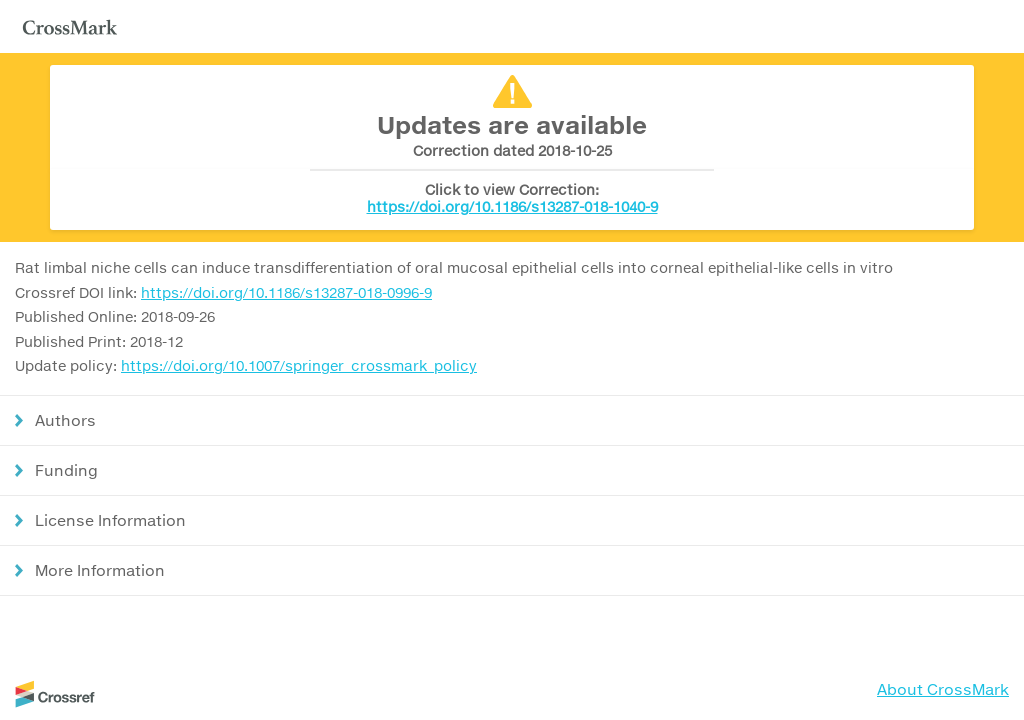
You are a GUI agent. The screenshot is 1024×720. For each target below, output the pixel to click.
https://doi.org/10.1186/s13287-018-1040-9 (512, 206)
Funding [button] (66, 470)
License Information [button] (110, 520)
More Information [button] (100, 570)
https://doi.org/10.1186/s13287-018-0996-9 (286, 292)
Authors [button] (65, 420)
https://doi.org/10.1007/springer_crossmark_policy (299, 365)
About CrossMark (943, 689)
